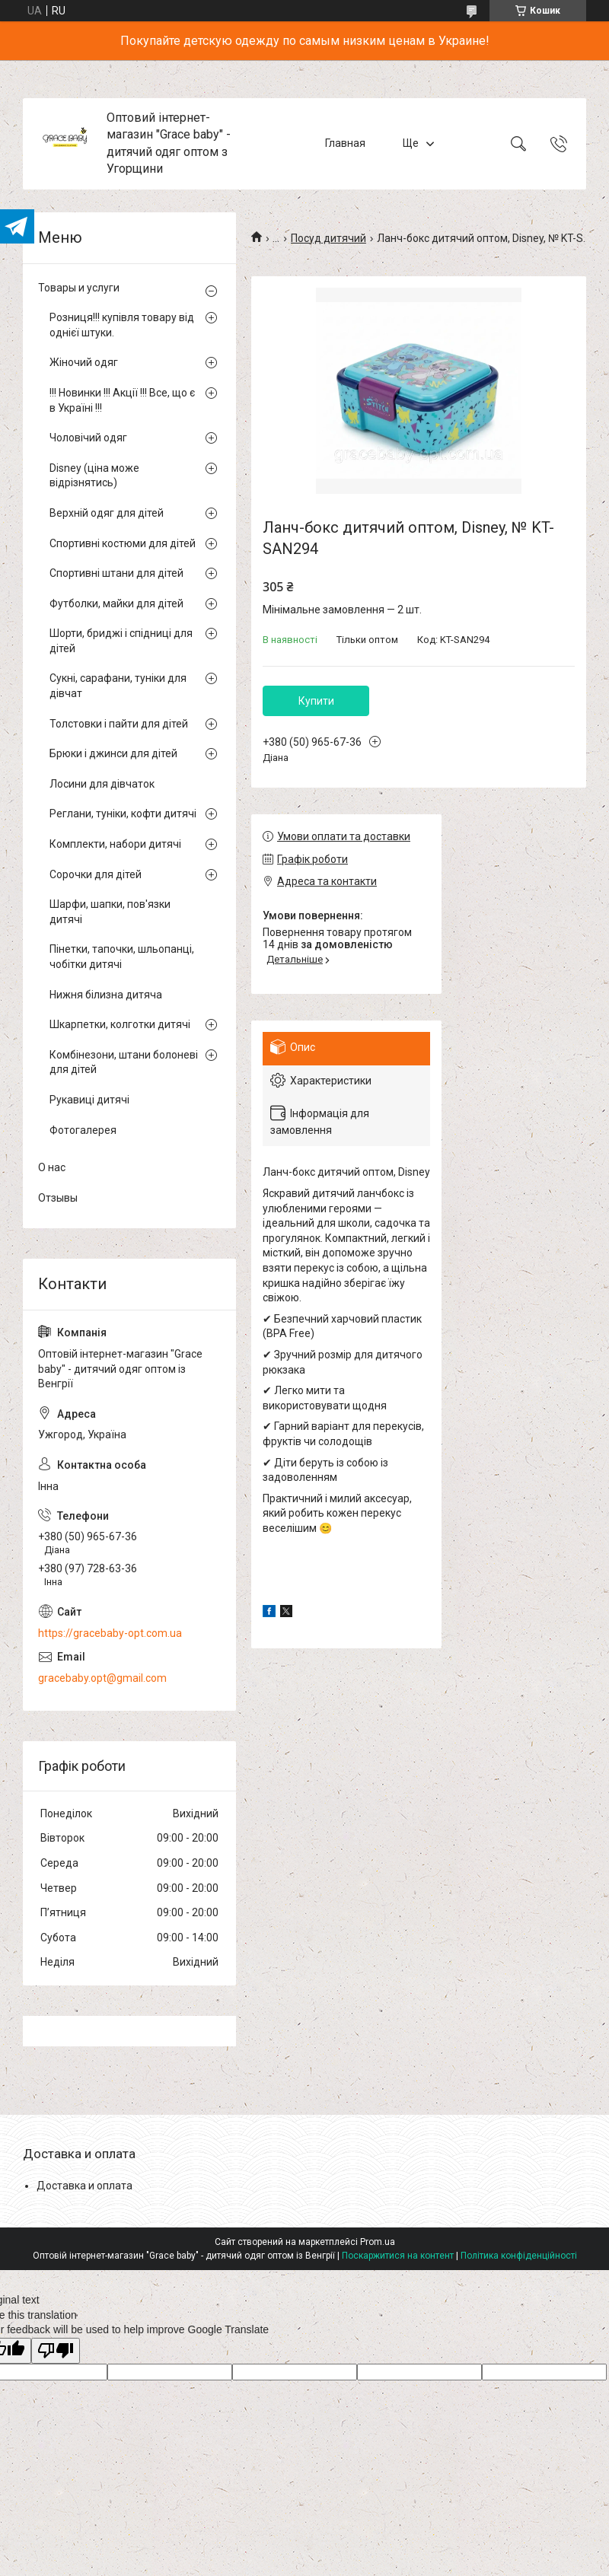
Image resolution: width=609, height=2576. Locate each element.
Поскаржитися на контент (398, 2255)
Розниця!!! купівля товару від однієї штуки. (121, 325)
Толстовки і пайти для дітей (118, 724)
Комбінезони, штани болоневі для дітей (123, 1062)
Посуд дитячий (328, 238)
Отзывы (58, 1198)
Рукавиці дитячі (89, 1100)
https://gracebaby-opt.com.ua (110, 1633)
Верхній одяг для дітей (106, 513)
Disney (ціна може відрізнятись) (94, 475)
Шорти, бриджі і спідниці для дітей (121, 640)
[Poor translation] (55, 2351)
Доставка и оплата (84, 2186)
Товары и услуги (79, 288)
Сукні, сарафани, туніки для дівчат (118, 685)
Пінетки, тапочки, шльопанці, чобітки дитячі (121, 956)
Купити (316, 701)
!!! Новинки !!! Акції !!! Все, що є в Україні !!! (122, 400)
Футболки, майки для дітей (116, 603)
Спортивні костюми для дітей (122, 543)
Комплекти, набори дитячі (115, 844)
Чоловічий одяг (88, 437)
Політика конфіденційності (519, 2255)
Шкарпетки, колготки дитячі (119, 1024)
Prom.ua (377, 2242)
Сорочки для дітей (95, 874)
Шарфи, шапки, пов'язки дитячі (110, 911)
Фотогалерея (82, 1130)
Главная (345, 143)
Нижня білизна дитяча (105, 995)
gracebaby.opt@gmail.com (102, 1678)
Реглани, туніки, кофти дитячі (122, 813)
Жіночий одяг (83, 362)
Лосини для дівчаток (102, 784)
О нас (51, 1167)
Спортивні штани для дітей (116, 573)
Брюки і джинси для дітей (113, 753)
